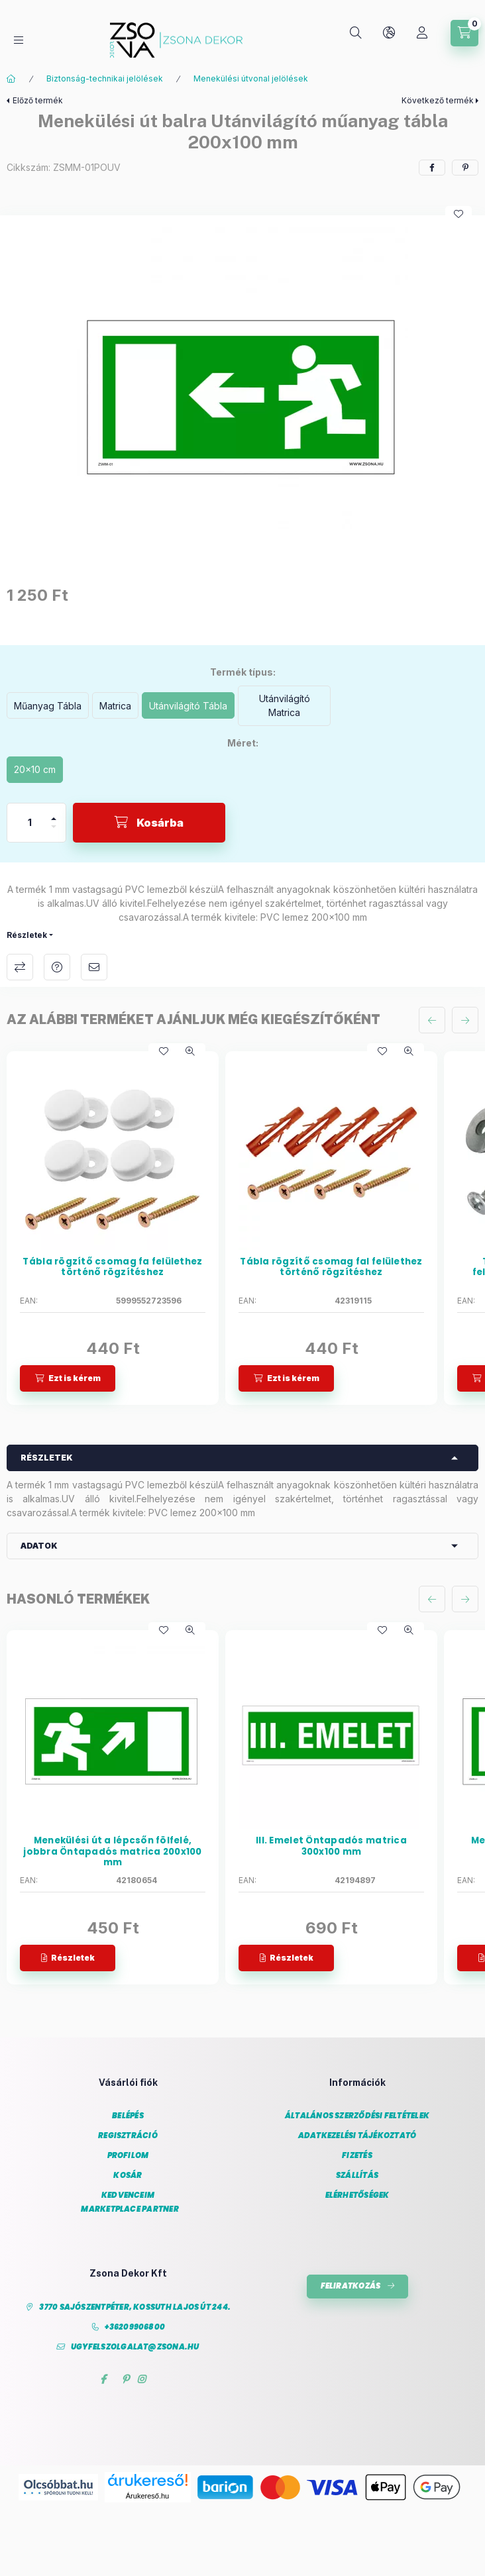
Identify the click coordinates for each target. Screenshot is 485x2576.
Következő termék (438, 100)
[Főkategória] (11, 79)
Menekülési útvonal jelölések (250, 78)
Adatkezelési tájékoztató (357, 2136)
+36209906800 (135, 2327)
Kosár (127, 2175)
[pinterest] (465, 168)
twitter (114, 2379)
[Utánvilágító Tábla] (188, 705)
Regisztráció (128, 2136)
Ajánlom (94, 967)
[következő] (465, 1020)
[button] (242, 387)
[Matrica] (115, 705)
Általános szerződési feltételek (357, 2116)
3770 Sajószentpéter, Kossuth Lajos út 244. (135, 2307)
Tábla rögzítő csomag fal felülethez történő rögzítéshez (331, 1267)
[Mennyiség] (30, 822)
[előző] (432, 1020)
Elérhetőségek (357, 2195)
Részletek (27, 935)
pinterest (125, 2379)
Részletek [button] (47, 1458)
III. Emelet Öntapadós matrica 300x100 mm (331, 1846)
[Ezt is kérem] (67, 1378)
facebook (103, 2379)
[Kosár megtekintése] (464, 33)
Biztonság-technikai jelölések (104, 78)
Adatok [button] (39, 1546)
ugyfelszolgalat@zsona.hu (135, 2347)
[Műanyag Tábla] (48, 705)
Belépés (128, 2116)
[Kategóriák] (18, 40)
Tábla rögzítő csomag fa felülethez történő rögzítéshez (112, 1267)
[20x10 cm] (35, 769)
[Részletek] (67, 1958)
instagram (141, 2379)
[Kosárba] (149, 823)
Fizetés (357, 2155)
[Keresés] (356, 33)
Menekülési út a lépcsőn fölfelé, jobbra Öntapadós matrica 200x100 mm (112, 1852)
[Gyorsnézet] (190, 1051)
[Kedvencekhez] (458, 214)
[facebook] (432, 168)
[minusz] (53, 832)
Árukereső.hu (147, 2496)
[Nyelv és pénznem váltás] (389, 33)
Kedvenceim (127, 2195)
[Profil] (422, 33)
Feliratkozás (351, 2286)
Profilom (128, 2155)
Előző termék (38, 100)
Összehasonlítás (20, 967)
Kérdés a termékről (57, 967)
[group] (242, 1228)
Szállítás (357, 2175)
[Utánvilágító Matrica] (284, 706)
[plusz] (53, 813)
